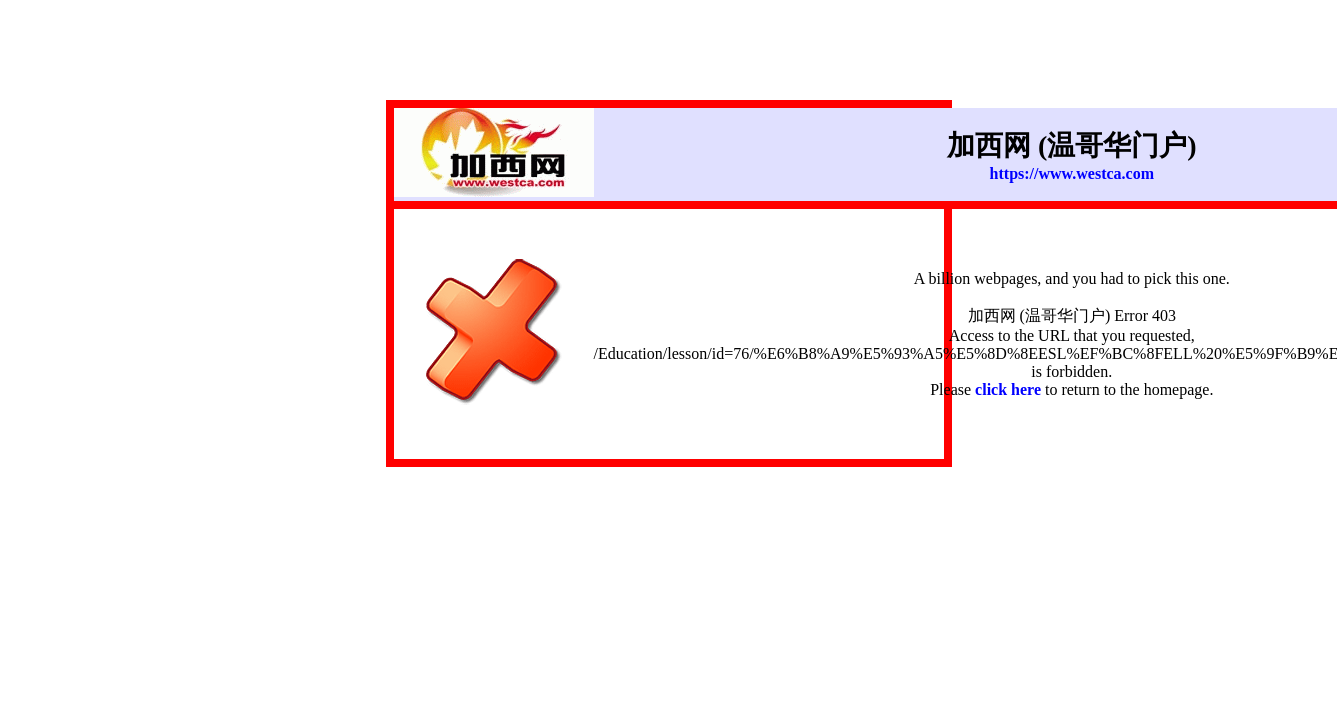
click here (1008, 389)
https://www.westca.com (1072, 173)
